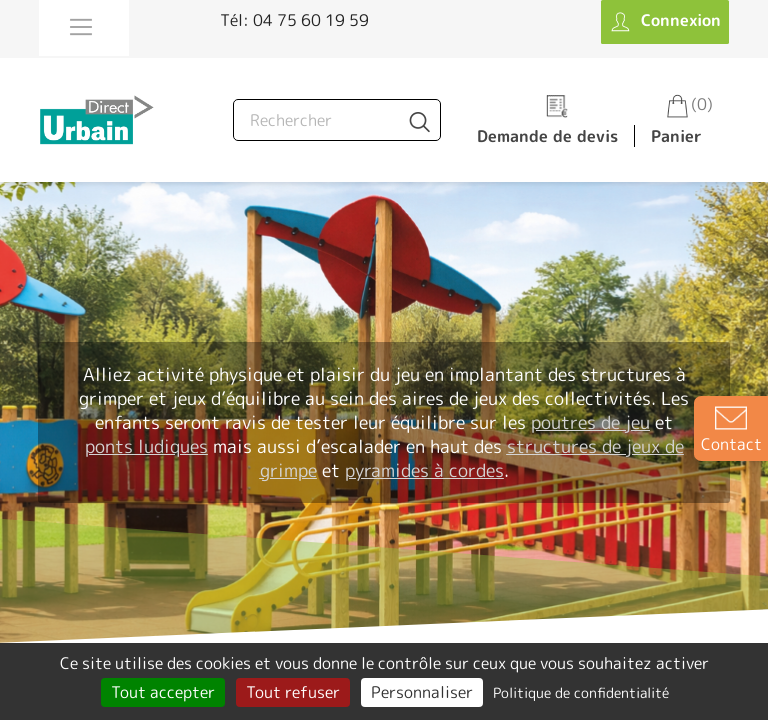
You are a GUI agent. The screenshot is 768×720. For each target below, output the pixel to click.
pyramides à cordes (424, 470)
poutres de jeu (590, 422)
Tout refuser (293, 692)
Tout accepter (163, 692)
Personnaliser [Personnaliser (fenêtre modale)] (422, 692)
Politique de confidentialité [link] (581, 692)
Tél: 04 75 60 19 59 (294, 20)
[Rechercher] (337, 120)
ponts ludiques (146, 446)
